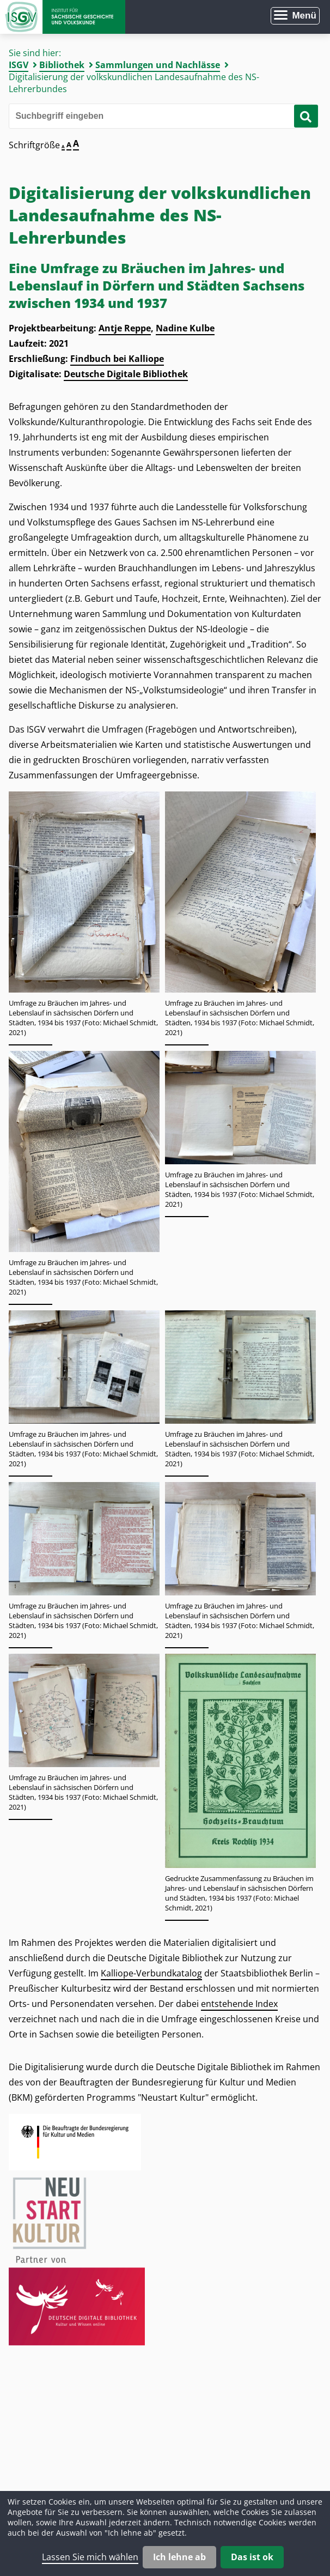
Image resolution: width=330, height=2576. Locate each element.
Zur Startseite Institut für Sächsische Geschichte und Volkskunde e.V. (62, 17)
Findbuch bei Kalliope (117, 359)
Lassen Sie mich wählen (90, 2557)
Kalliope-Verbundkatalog (151, 1973)
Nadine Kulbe (185, 328)
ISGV (18, 65)
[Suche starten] (306, 116)
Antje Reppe (125, 328)
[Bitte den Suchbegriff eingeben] (161, 116)
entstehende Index (239, 2004)
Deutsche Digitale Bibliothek (126, 374)
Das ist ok (252, 2557)
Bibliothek (61, 65)
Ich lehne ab (179, 2557)
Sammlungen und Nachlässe (157, 65)
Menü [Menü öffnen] (304, 15)
